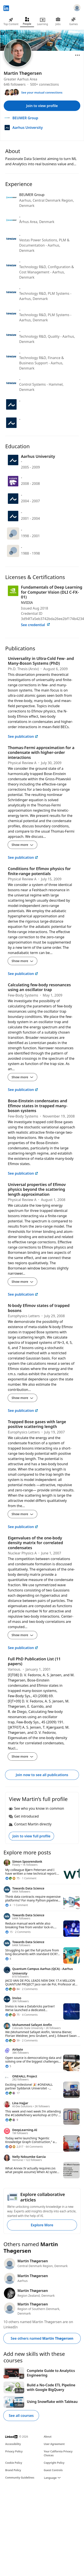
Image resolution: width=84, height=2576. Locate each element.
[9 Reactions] (11, 2120)
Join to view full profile (31, 1836)
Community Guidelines (19, 2477)
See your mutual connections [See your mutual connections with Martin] (41, 92)
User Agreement (54, 2444)
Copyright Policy (54, 2463)
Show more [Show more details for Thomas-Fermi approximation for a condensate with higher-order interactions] (22, 845)
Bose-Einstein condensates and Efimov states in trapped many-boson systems (37, 1105)
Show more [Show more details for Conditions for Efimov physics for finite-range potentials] (22, 961)
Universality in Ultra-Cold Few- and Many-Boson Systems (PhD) (41, 661)
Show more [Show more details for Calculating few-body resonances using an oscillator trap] (22, 1077)
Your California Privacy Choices (58, 2453)
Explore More (42, 2225)
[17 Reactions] (12, 2093)
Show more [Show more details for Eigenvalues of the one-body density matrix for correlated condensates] (22, 1635)
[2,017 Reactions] (14, 2147)
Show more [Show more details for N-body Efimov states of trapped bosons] (22, 1398)
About (48, 2436)
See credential (35, 624)
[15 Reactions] (9, 1932)
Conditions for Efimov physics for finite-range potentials (39, 871)
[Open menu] (77, 55)
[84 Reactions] (12, 1989)
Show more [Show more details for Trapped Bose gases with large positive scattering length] (22, 1514)
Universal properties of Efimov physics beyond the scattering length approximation (37, 1189)
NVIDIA (27, 602)
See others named (42, 2338)
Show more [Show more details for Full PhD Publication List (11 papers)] (22, 1756)
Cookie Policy (13, 2463)
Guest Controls (53, 2470)
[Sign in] (77, 8)
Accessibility (13, 2444)
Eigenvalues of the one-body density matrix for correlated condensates (35, 1542)
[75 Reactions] (12, 1878)
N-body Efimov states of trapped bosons (39, 1308)
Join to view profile (42, 105)
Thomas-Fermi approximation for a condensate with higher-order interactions (41, 752)
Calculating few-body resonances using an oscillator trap (39, 987)
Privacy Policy (13, 2451)
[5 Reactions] (8, 2066)
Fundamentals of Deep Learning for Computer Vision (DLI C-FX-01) (51, 592)
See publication (23, 736)
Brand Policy (13, 2470)
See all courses (21, 2415)
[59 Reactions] (12, 2041)
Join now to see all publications (42, 1774)
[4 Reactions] (8, 1905)
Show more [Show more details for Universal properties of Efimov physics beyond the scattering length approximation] (22, 1281)
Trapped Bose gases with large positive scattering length (37, 1424)
